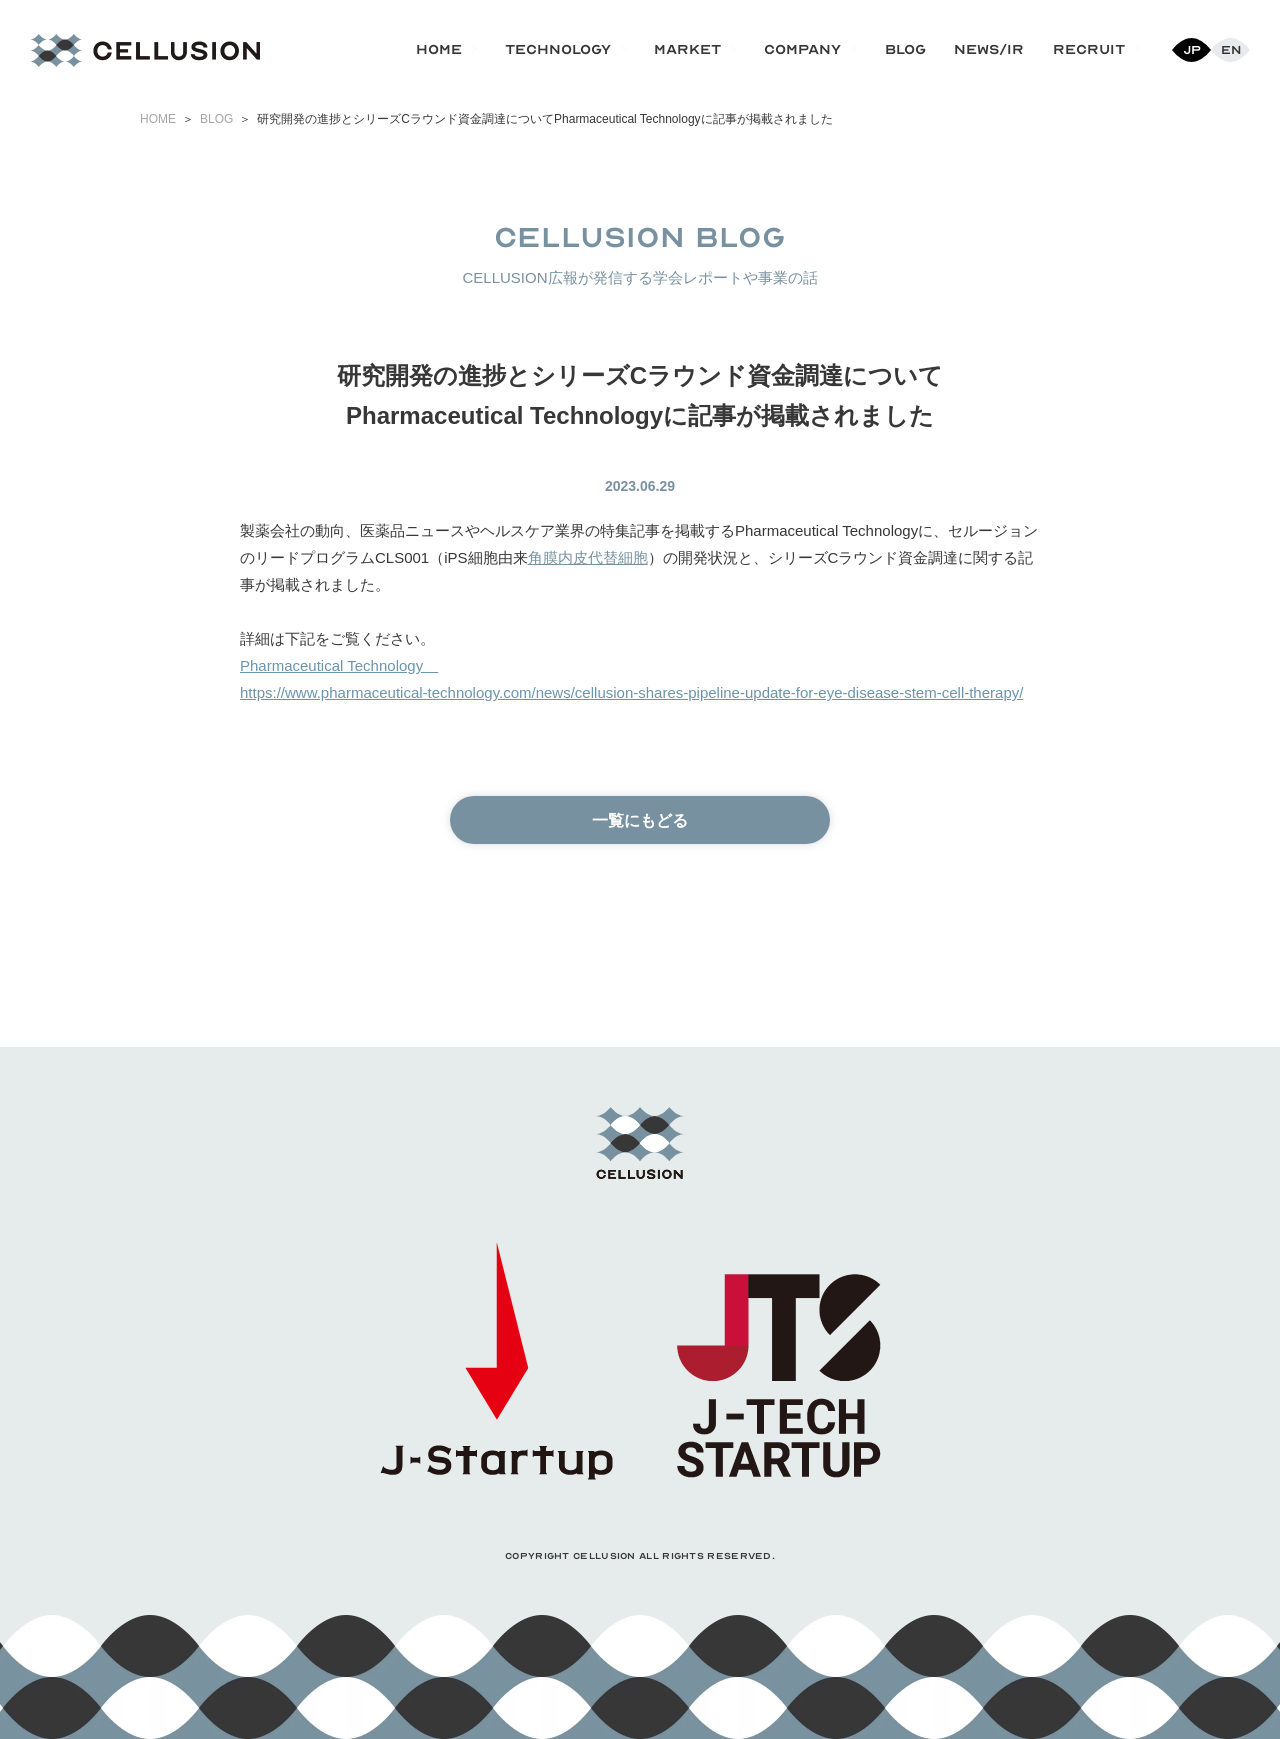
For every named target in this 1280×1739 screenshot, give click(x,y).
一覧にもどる (640, 820)
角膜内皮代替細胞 (588, 557)
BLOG (905, 49)
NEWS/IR (989, 49)
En (1231, 50)
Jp (1192, 50)
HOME (158, 119)
